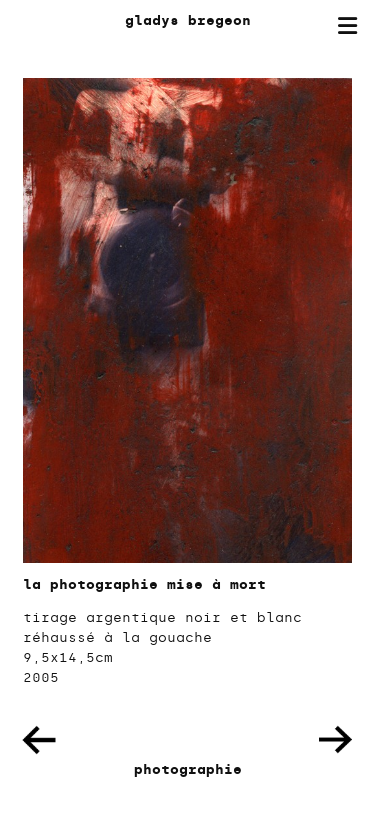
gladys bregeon (188, 20)
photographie (188, 769)
